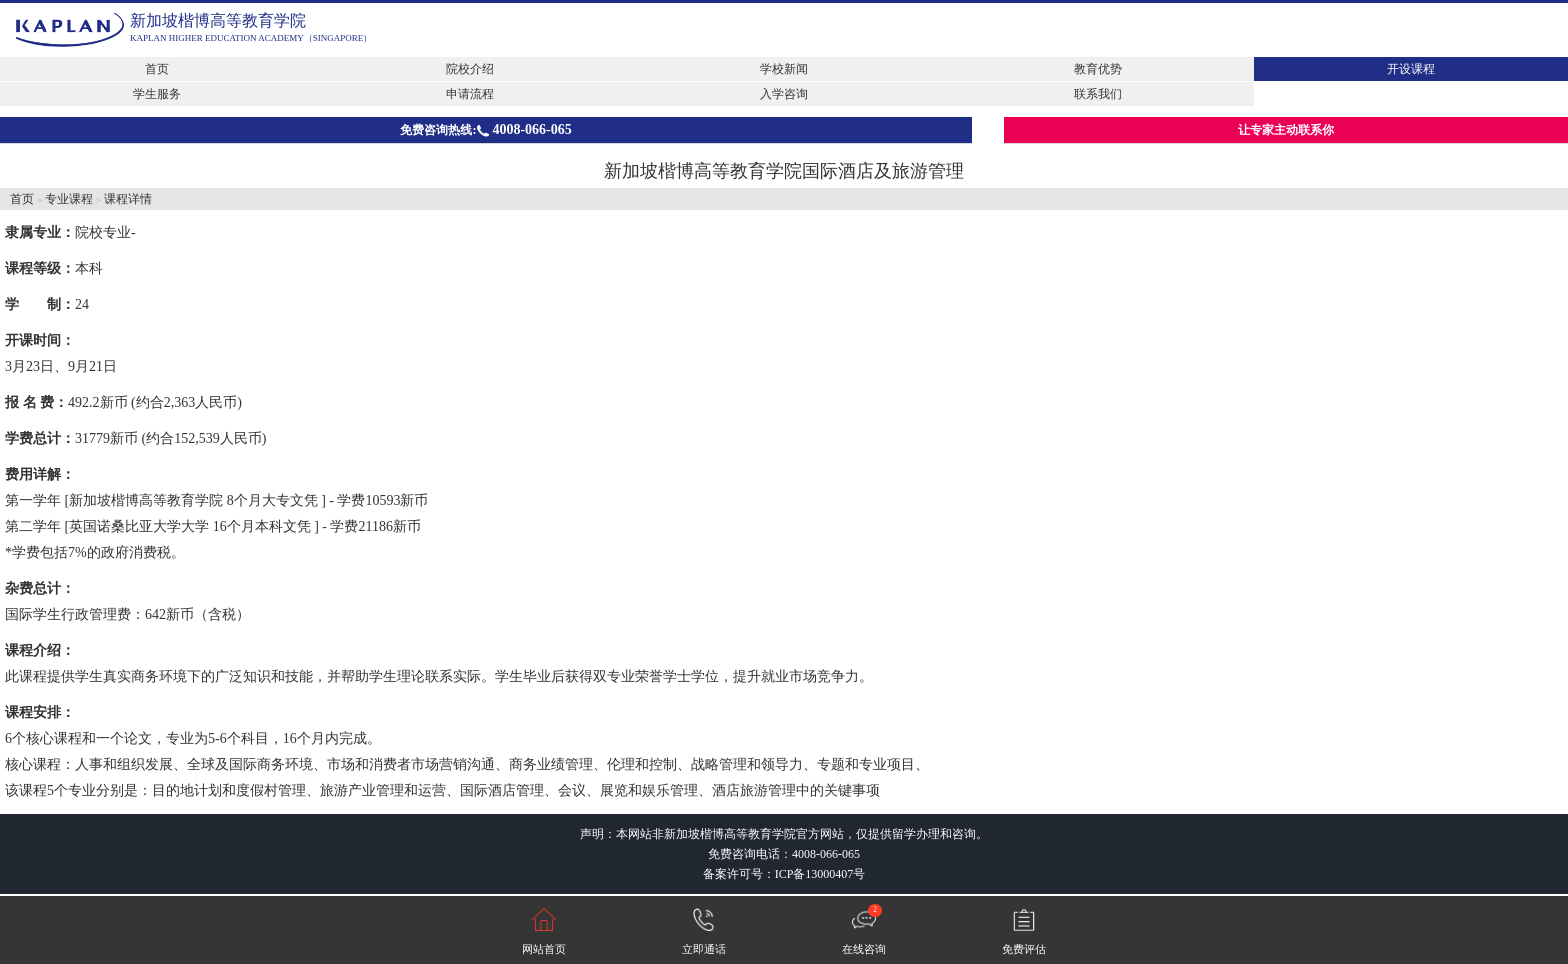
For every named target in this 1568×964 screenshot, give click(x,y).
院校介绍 (470, 69)
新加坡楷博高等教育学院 (218, 20)
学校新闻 (784, 69)
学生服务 (157, 94)
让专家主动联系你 (1286, 130)
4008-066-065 (826, 854)
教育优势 (1098, 69)
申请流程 (470, 94)
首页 (157, 69)
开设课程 (1411, 69)
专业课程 (69, 199)
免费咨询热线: (485, 129)
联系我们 (1098, 94)
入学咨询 (784, 94)
